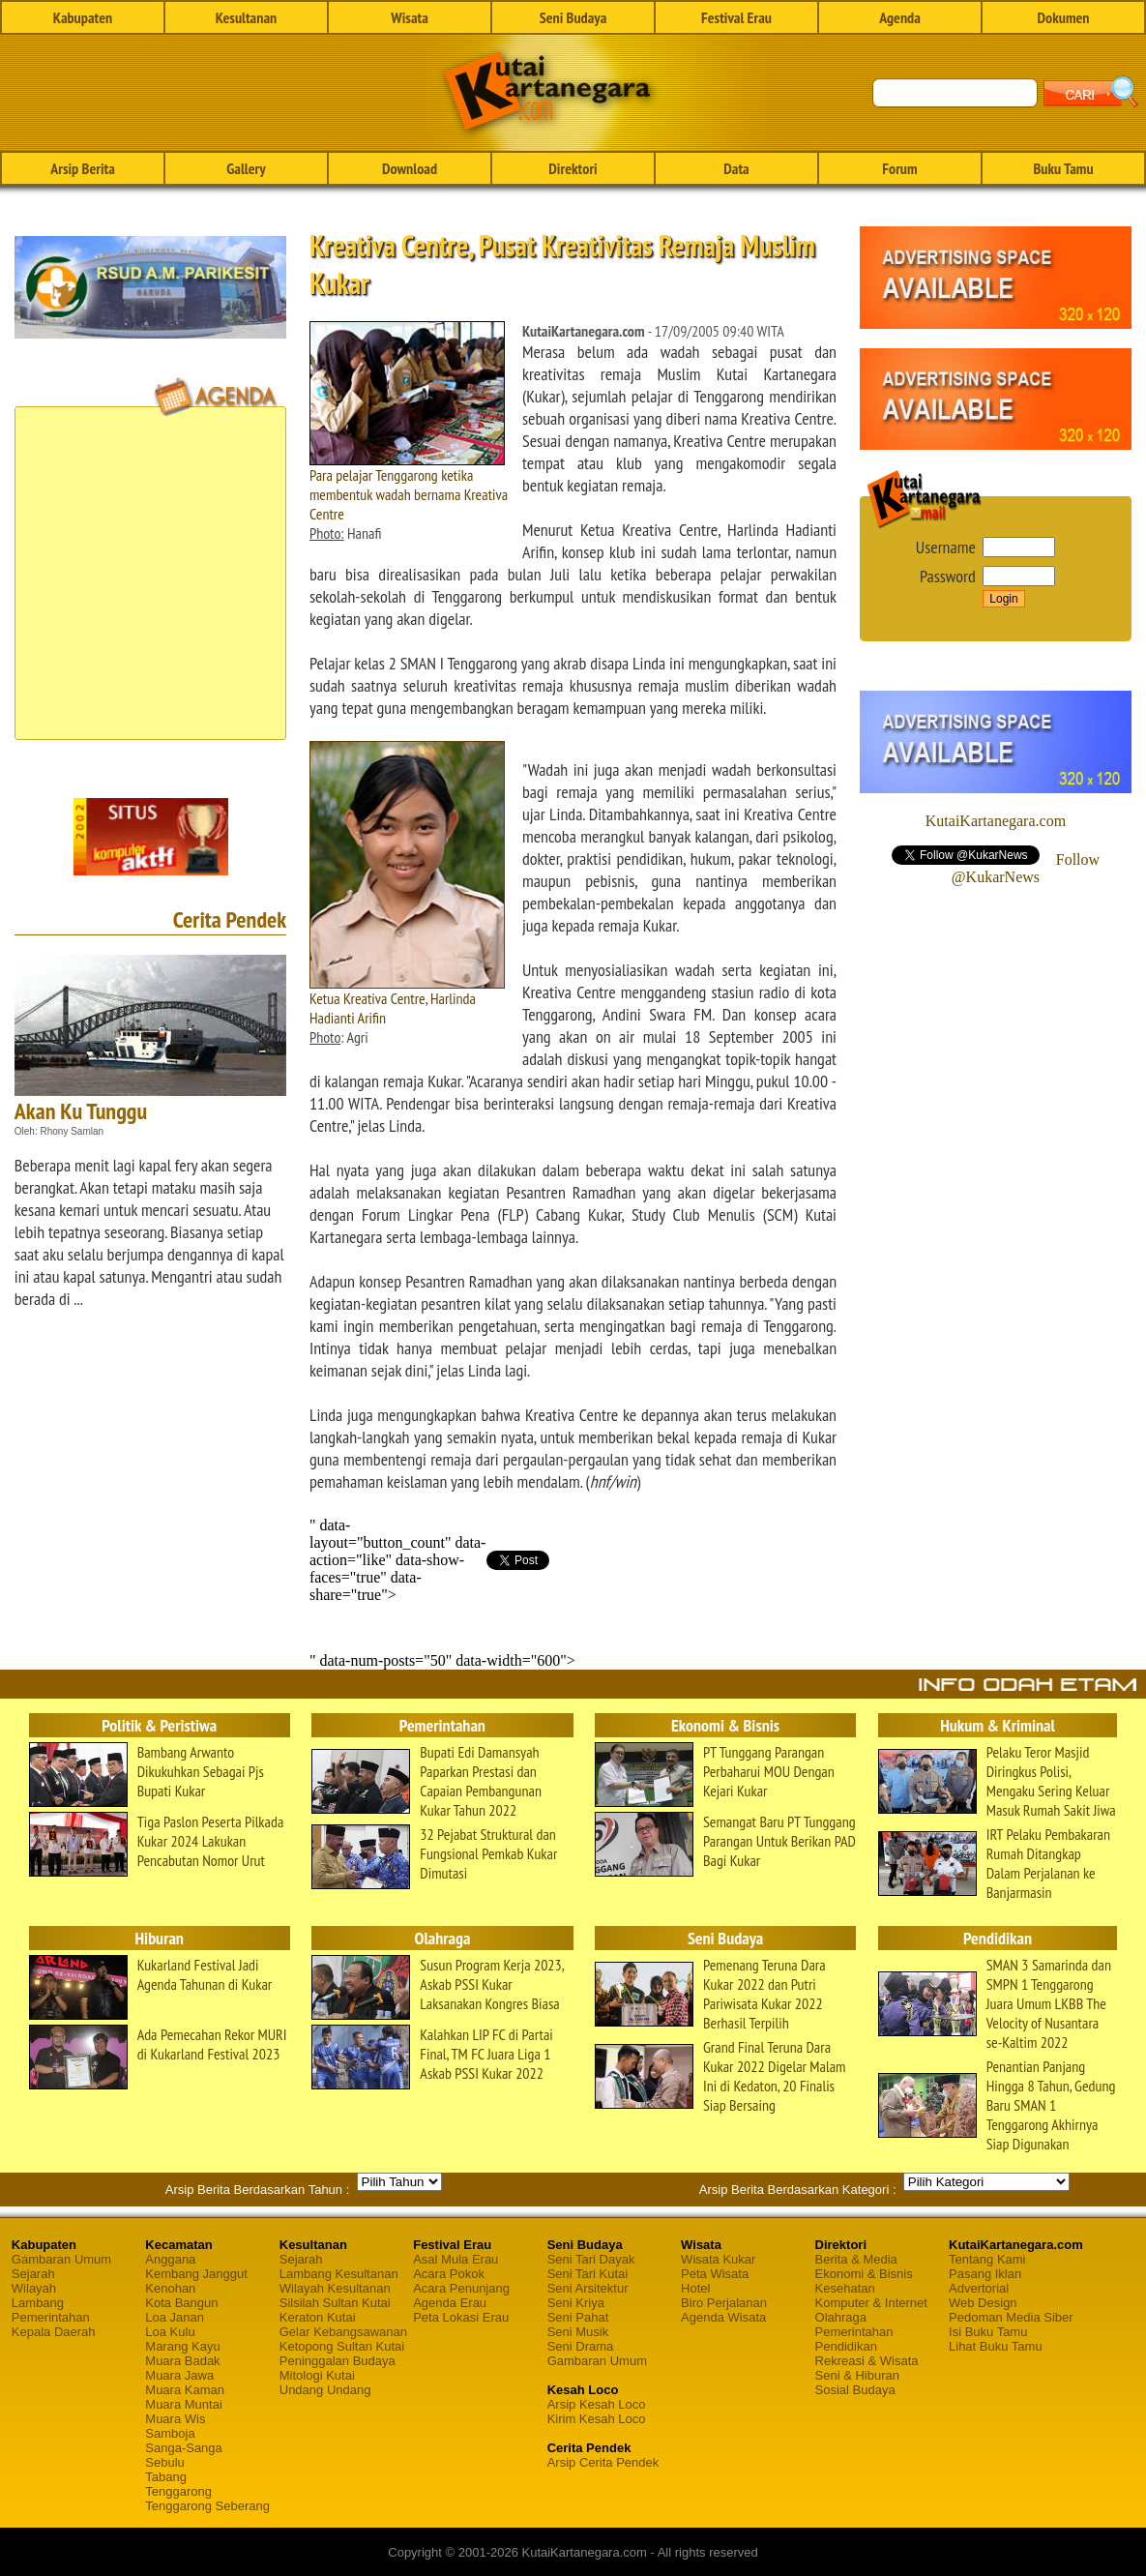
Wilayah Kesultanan (335, 2288)
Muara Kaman (184, 2390)
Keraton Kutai (317, 2317)
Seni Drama (580, 2346)
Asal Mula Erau (455, 2259)
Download (409, 168)
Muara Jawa (179, 2375)
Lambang (38, 2302)
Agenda (900, 17)
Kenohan (170, 2288)
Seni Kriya (575, 2302)
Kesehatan (845, 2288)
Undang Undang (325, 2390)
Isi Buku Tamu (988, 2331)
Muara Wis (175, 2419)
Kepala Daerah (54, 2331)
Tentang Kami (987, 2259)
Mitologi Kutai (317, 2375)
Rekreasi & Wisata (867, 2361)
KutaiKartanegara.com (996, 821)
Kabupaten (82, 17)
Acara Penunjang (461, 2288)
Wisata (409, 17)
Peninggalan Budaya (337, 2361)
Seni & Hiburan (857, 2375)
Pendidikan (846, 2346)
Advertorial (979, 2288)
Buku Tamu (1063, 168)
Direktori (572, 168)
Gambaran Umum (61, 2259)
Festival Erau (736, 17)
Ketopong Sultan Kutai (341, 2346)
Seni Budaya (573, 17)
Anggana (170, 2259)
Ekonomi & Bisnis (864, 2273)
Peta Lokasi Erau (461, 2317)
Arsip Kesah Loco (596, 2404)
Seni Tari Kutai (588, 2273)
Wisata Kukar (718, 2259)
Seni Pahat (578, 2317)
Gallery (245, 168)
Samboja (169, 2433)
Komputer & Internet (871, 2302)
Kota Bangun (181, 2302)
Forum (899, 168)
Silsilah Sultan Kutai (335, 2302)
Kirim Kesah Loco (596, 2419)
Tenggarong (178, 2491)
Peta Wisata (715, 2273)
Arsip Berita (82, 168)
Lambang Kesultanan (338, 2273)
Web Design (983, 2302)
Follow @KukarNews (1026, 868)
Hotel (695, 2288)
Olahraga (841, 2317)
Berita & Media (856, 2259)
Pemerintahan (51, 2317)
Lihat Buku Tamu (996, 2346)
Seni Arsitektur (588, 2288)
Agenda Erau (449, 2302)
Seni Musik (578, 2331)
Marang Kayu (182, 2346)
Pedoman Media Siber (1011, 2317)
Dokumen (1063, 17)
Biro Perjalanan (724, 2302)
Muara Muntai (183, 2404)
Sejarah (33, 2273)
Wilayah (34, 2288)
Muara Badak (182, 2361)
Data (736, 168)
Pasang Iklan (985, 2273)
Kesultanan (246, 17)
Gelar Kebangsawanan (343, 2331)
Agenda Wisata (723, 2317)
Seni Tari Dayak (591, 2259)
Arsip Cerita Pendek (603, 2462)
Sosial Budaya (855, 2390)
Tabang (166, 2477)
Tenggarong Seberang (207, 2506)
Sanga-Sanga (183, 2448)
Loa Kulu (169, 2331)
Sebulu (164, 2462)
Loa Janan (174, 2317)
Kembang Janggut (196, 2273)
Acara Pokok (449, 2273)
